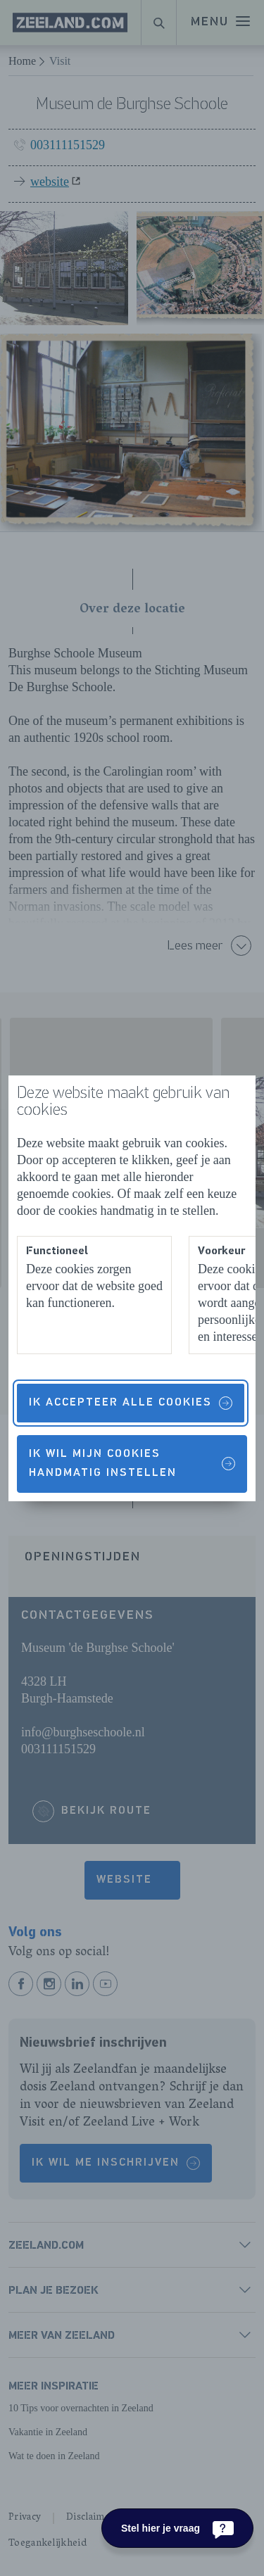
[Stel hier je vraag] (177, 2528)
